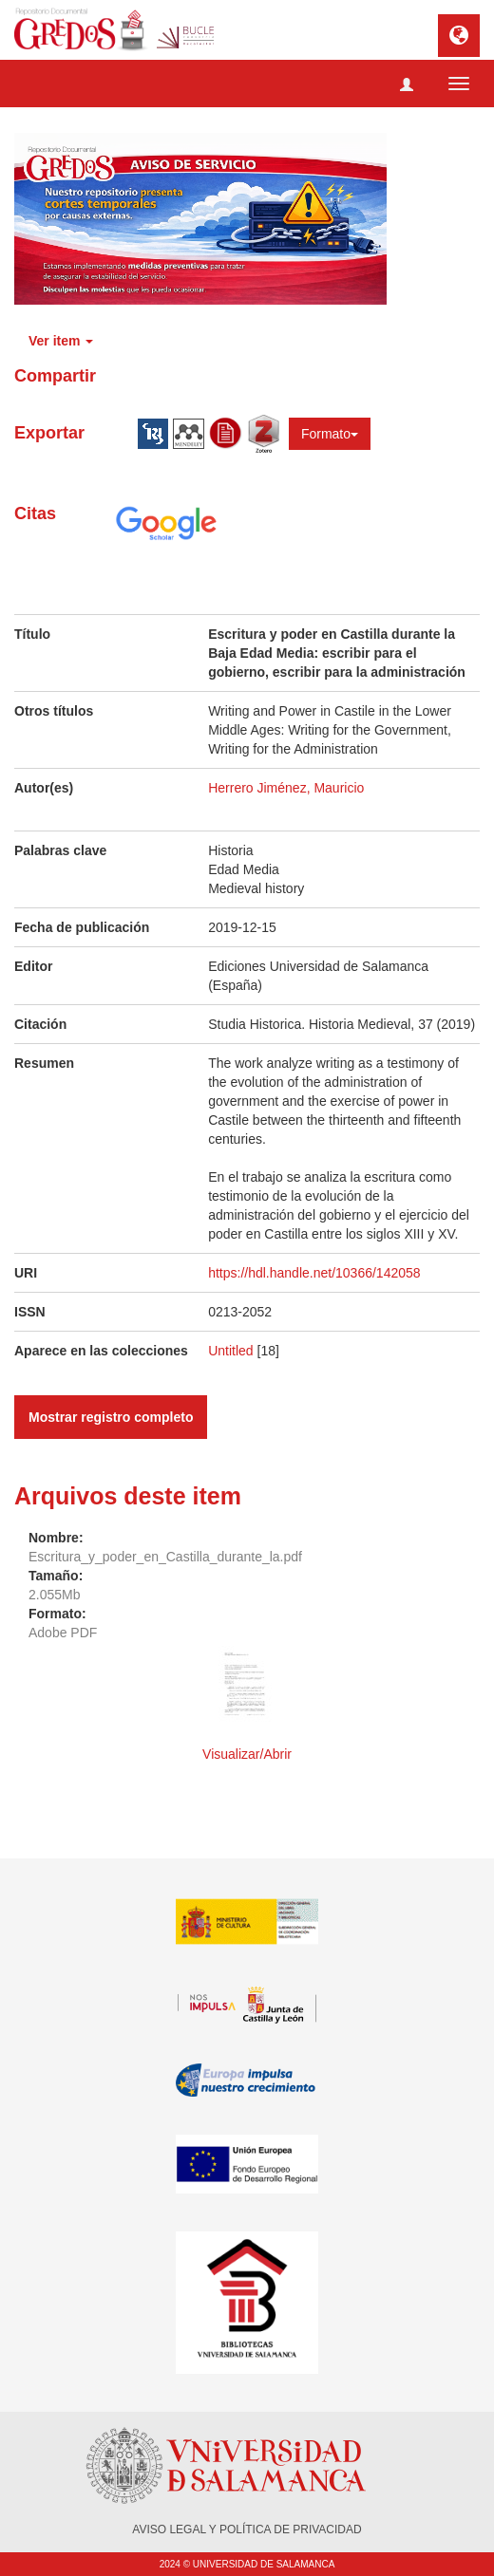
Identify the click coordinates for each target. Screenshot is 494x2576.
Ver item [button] (60, 340)
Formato (329, 433)
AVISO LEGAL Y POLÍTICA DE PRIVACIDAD (246, 2529)
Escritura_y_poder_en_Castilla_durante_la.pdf (165, 1556)
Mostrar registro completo (110, 1417)
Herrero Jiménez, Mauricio (286, 787)
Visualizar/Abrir (247, 1754)
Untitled (230, 1350)
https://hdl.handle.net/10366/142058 (314, 1272)
